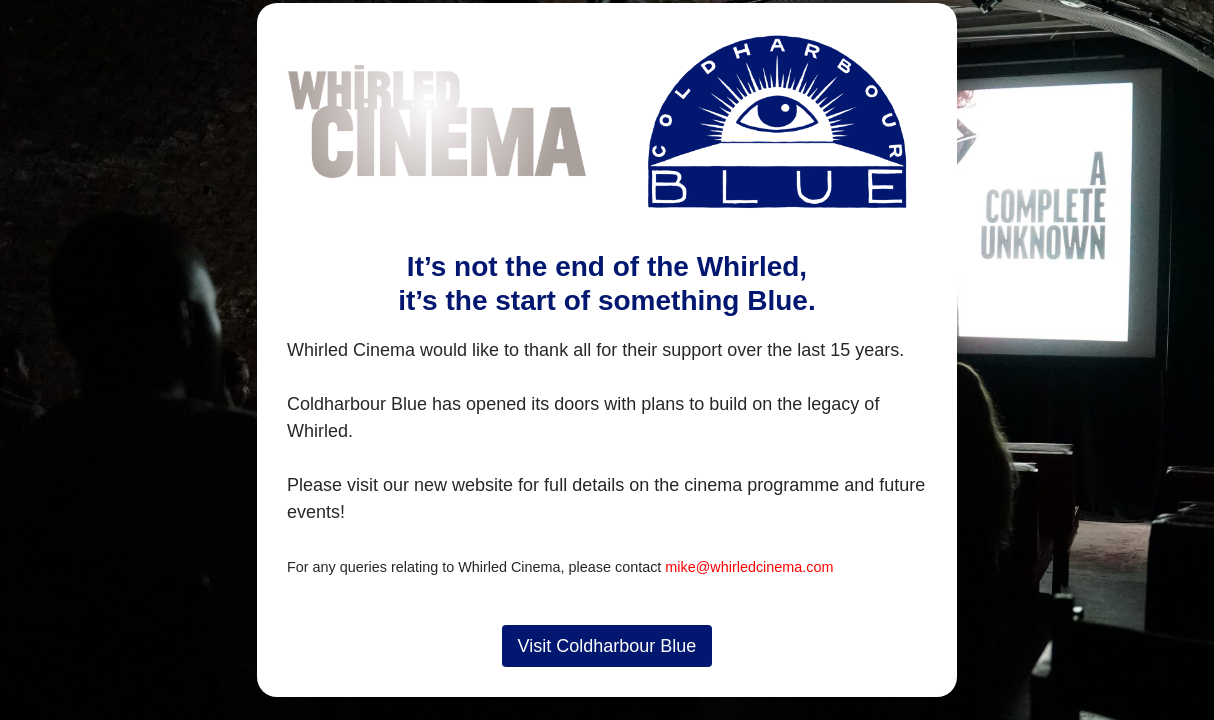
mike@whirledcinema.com (749, 567)
